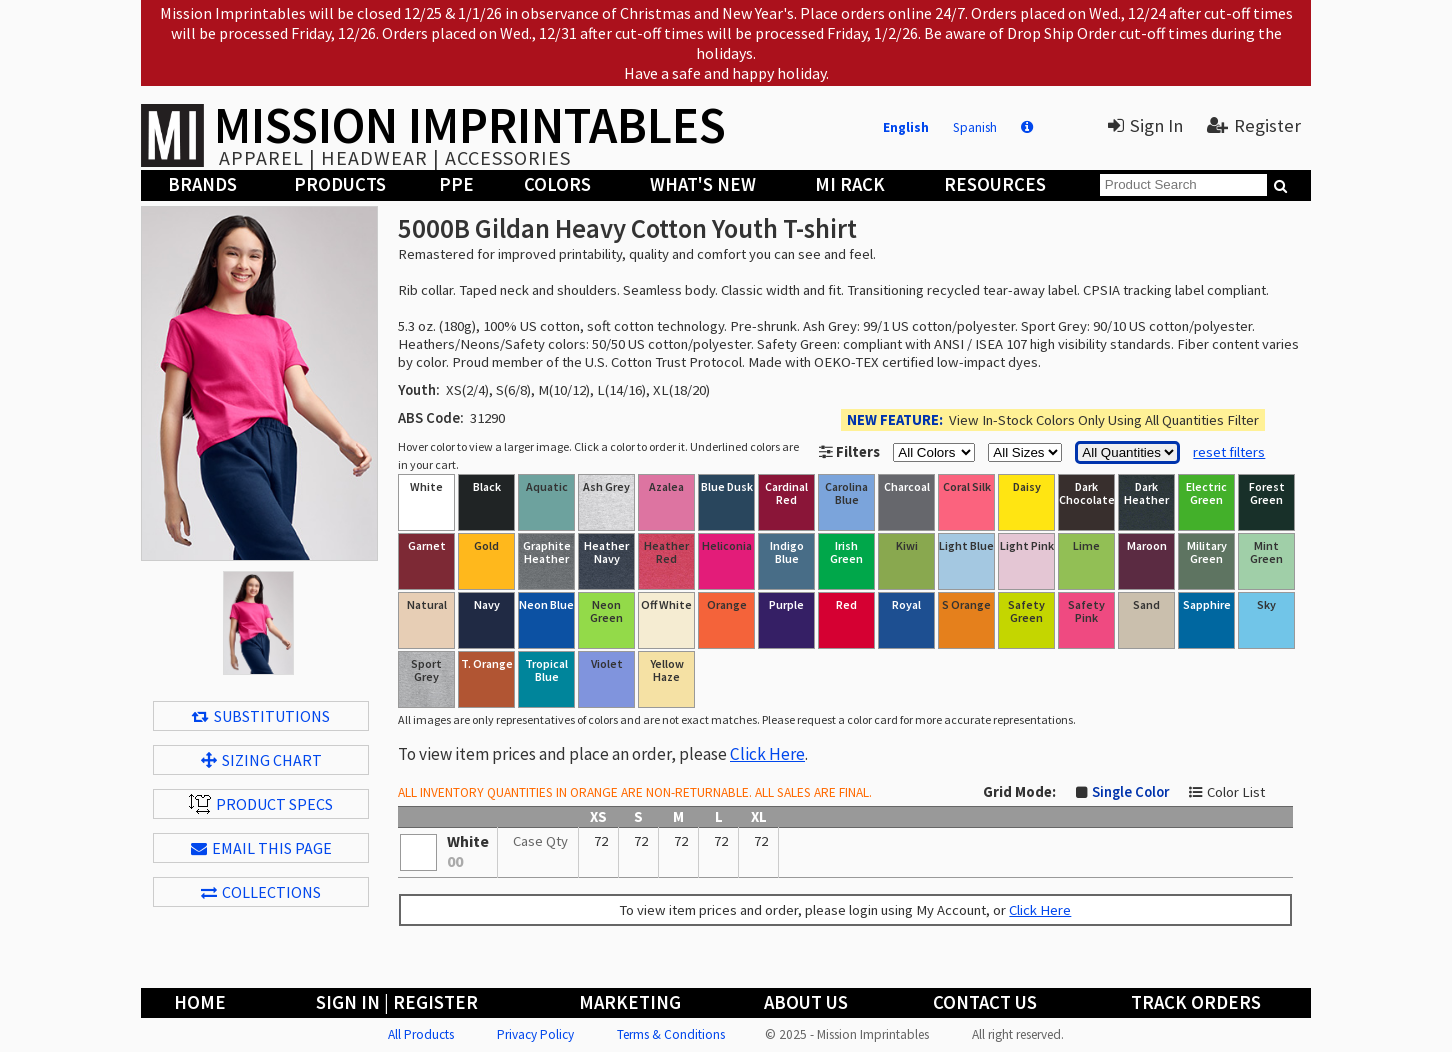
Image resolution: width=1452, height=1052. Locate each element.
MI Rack (850, 184)
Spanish (975, 127)
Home (200, 1002)
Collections (261, 892)
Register (1254, 125)
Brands (202, 184)
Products (340, 184)
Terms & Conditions (671, 1034)
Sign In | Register (397, 1002)
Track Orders (1196, 1002)
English (906, 127)
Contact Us (985, 1002)
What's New (703, 184)
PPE (456, 184)
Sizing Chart (261, 760)
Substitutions (261, 716)
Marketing (630, 1002)
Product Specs (261, 804)
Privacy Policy (535, 1034)
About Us (806, 1002)
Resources (995, 184)
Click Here (767, 754)
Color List (1236, 792)
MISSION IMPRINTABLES (470, 125)
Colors (557, 184)
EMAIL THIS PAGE (261, 848)
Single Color (1130, 792)
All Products (421, 1034)
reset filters (1229, 452)
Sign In (1145, 125)
